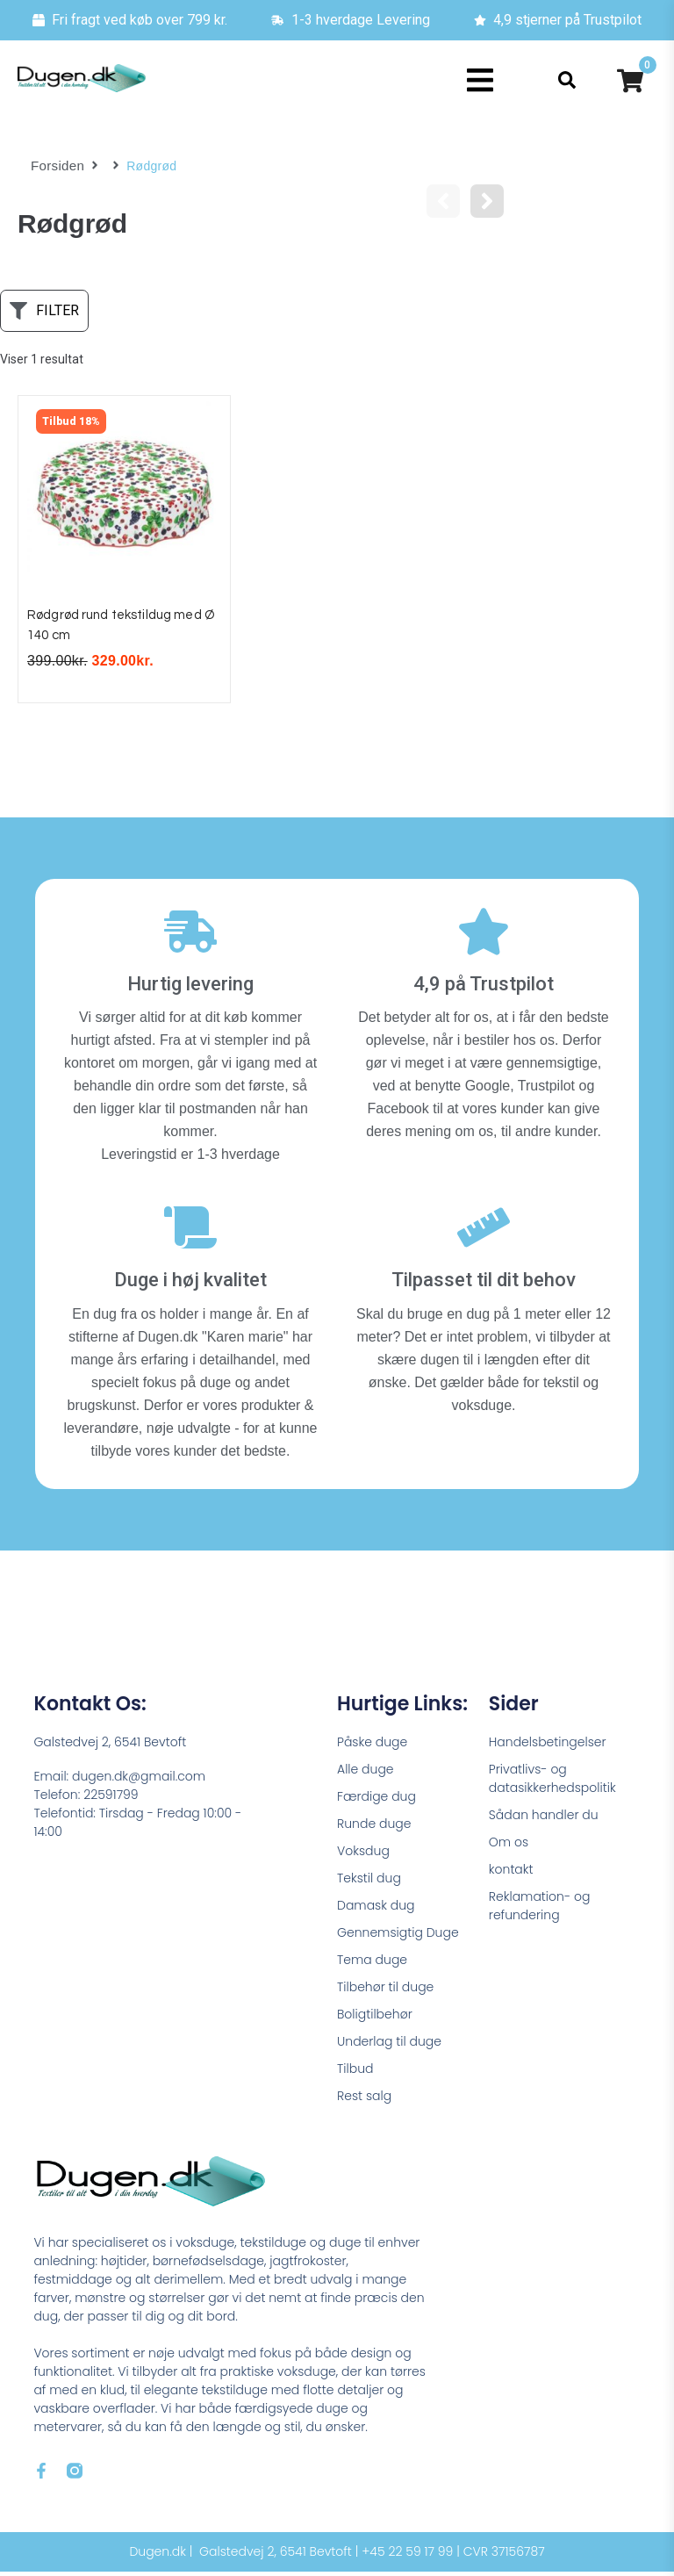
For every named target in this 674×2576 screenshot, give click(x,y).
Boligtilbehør (374, 2018)
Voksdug (363, 1855)
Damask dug (376, 1909)
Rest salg (364, 2100)
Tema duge (372, 1964)
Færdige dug (376, 1801)
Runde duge (374, 1828)
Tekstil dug (369, 1882)
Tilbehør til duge (385, 1991)
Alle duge (365, 1773)
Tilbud (355, 2073)
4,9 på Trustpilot (483, 988)
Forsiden (56, 166)
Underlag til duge (389, 2045)
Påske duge (372, 1746)
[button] (480, 80)
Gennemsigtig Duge (398, 1937)
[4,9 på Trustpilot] (483, 936)
